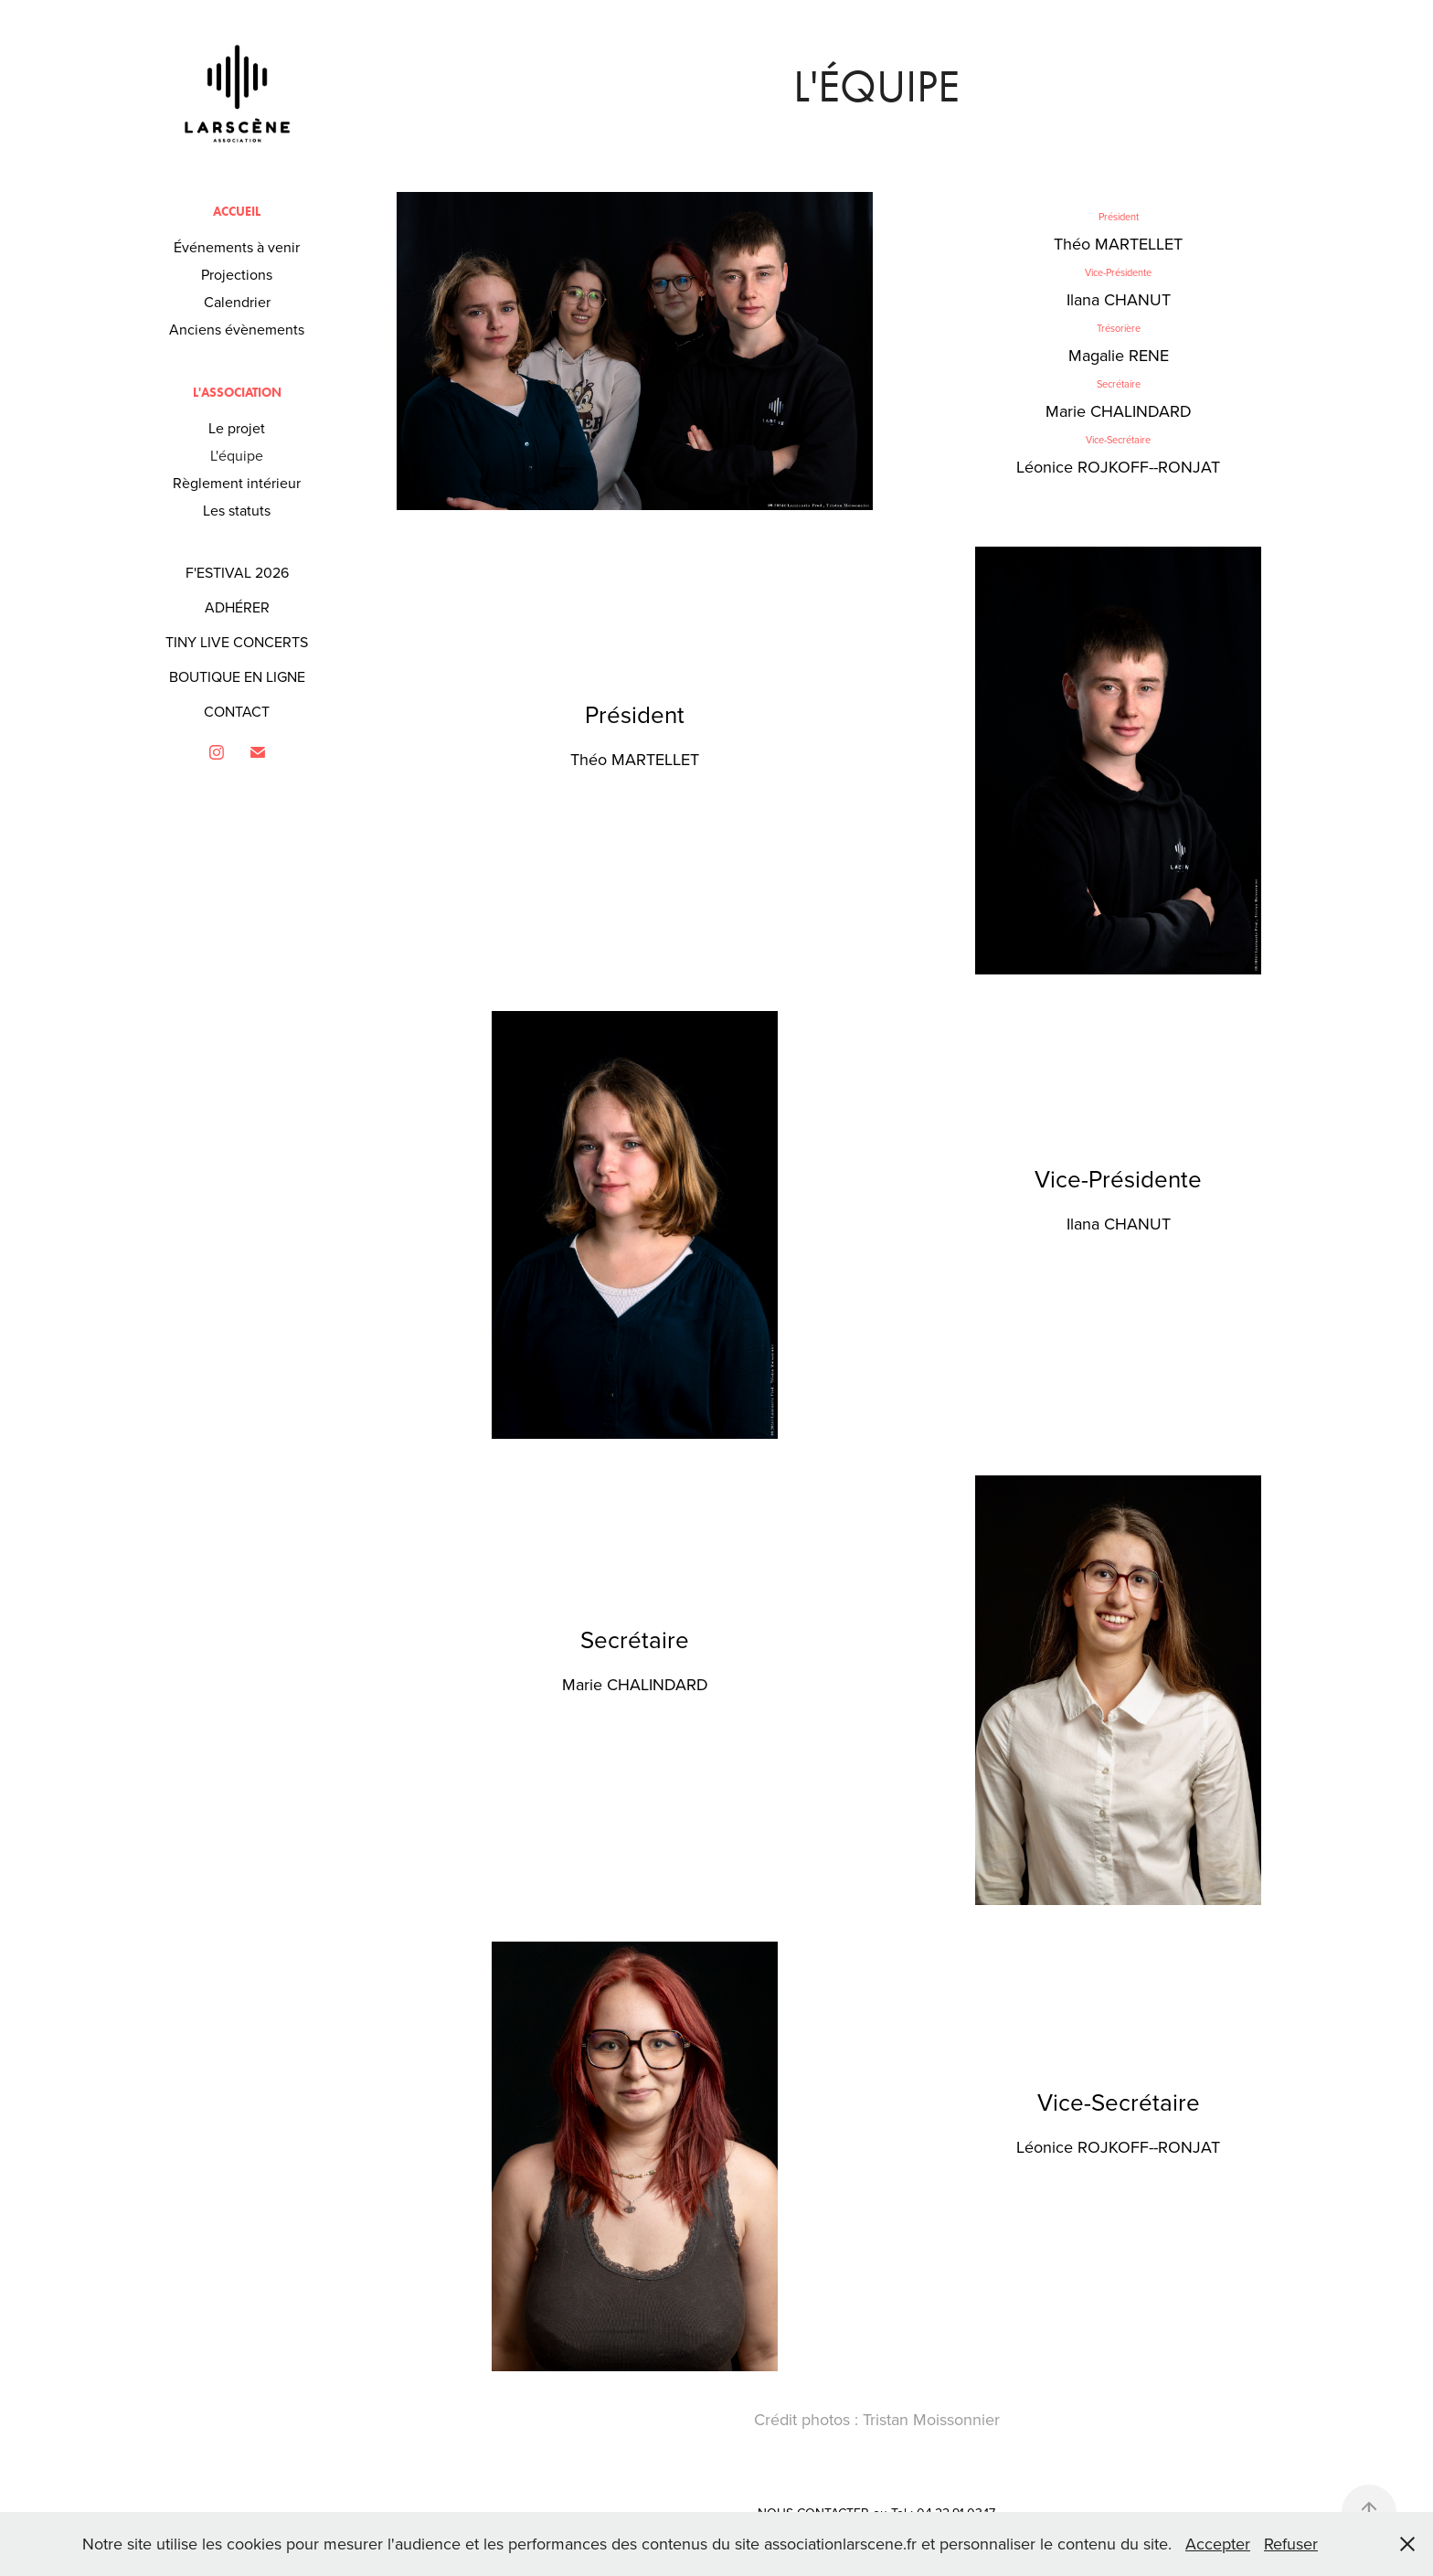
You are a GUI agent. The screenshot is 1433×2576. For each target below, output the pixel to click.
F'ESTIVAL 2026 (237, 572)
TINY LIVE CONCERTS (236, 642)
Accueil (236, 211)
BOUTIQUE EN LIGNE (237, 676)
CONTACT (237, 711)
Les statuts (237, 510)
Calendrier (237, 302)
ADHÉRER (237, 607)
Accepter (1217, 2543)
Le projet (236, 428)
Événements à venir (237, 247)
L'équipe (236, 455)
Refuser (1291, 2543)
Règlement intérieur (237, 483)
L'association (237, 392)
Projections (236, 274)
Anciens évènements (236, 329)
